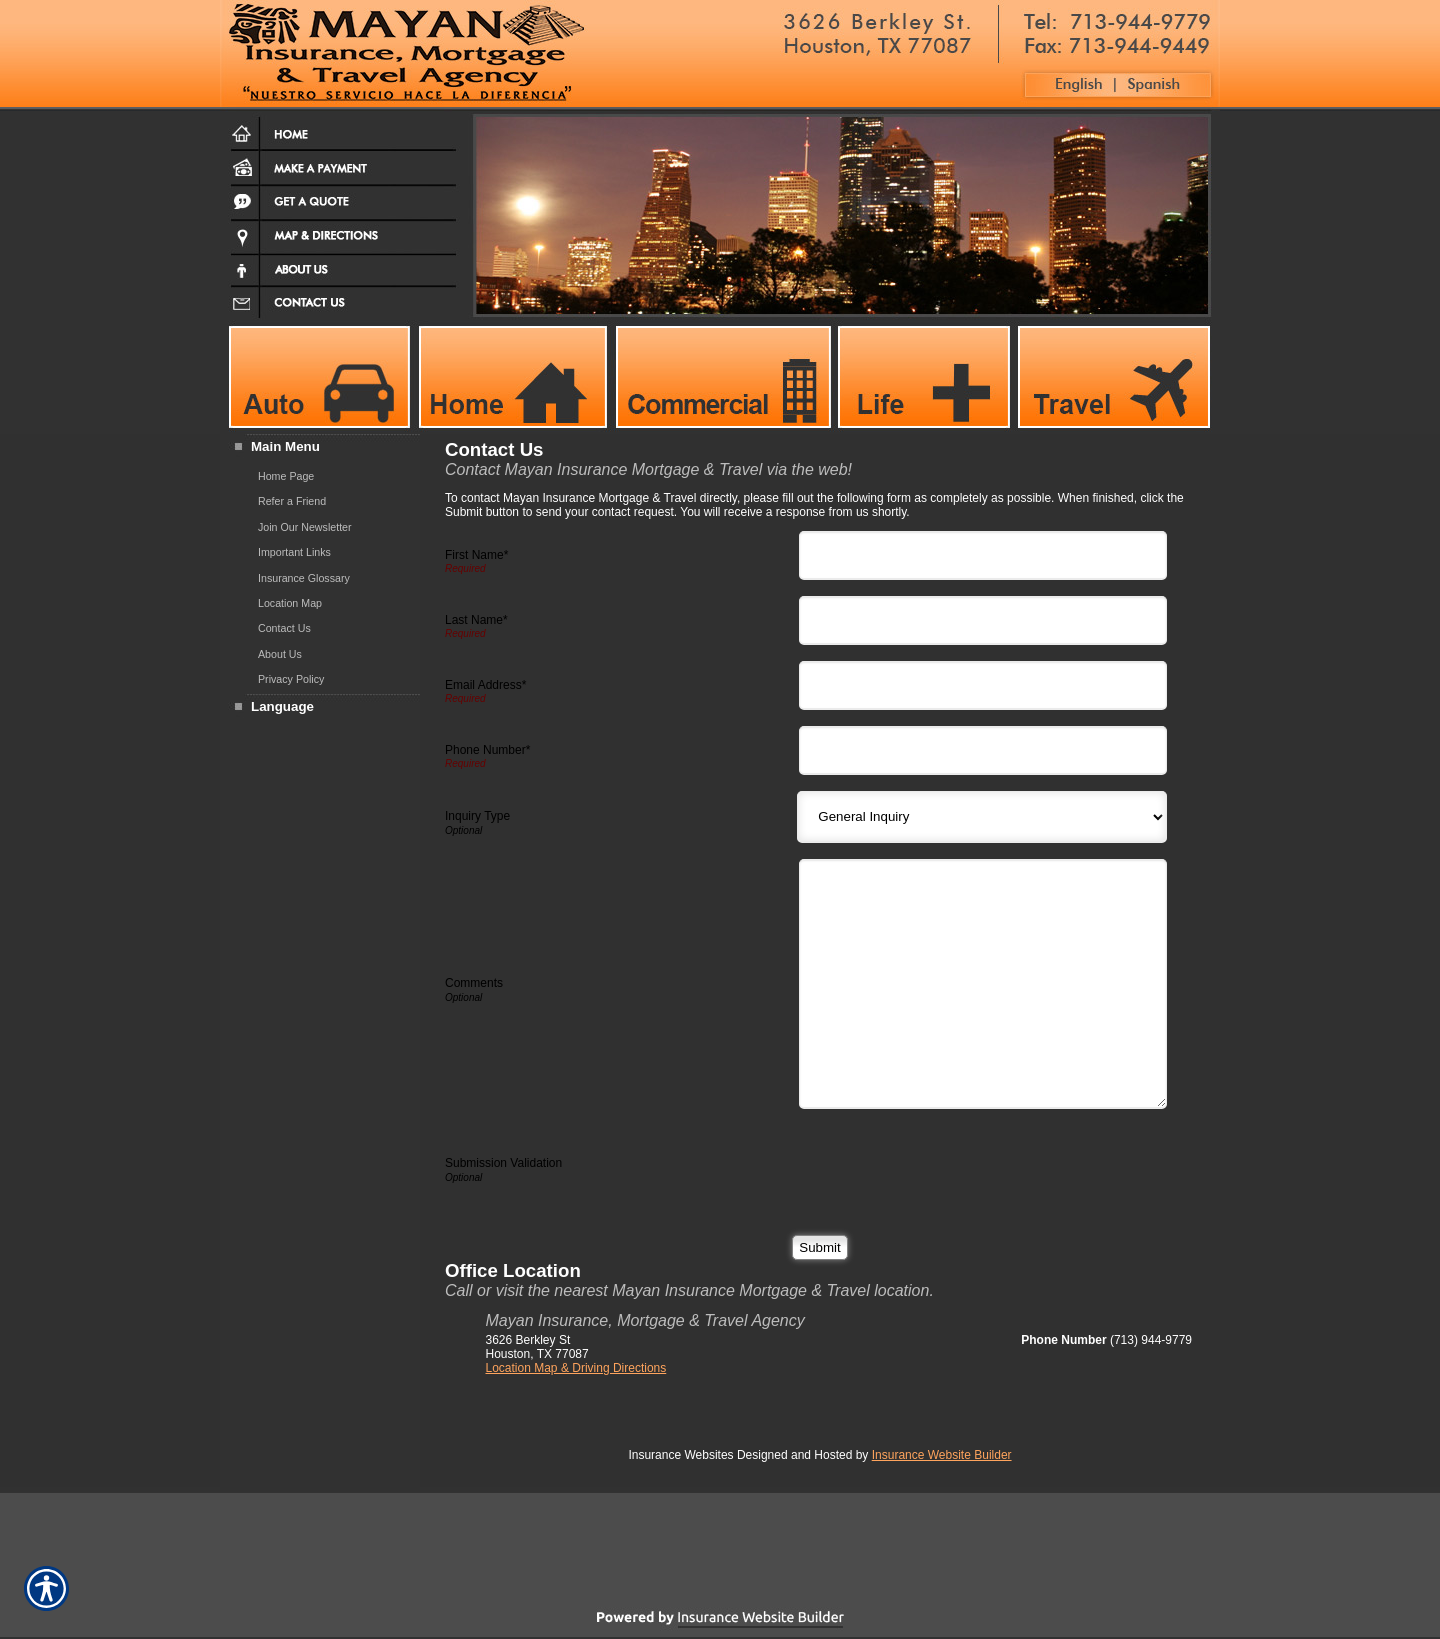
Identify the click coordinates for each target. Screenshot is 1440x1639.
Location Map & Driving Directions (576, 1368)
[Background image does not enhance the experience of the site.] (320, 448)
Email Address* (485, 685)
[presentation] (958, 1164)
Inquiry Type (477, 816)
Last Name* (476, 620)
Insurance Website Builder (942, 1455)
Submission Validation (503, 1163)
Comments (474, 983)
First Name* (476, 555)
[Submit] (819, 1247)
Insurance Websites (680, 1455)
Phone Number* (487, 750)
